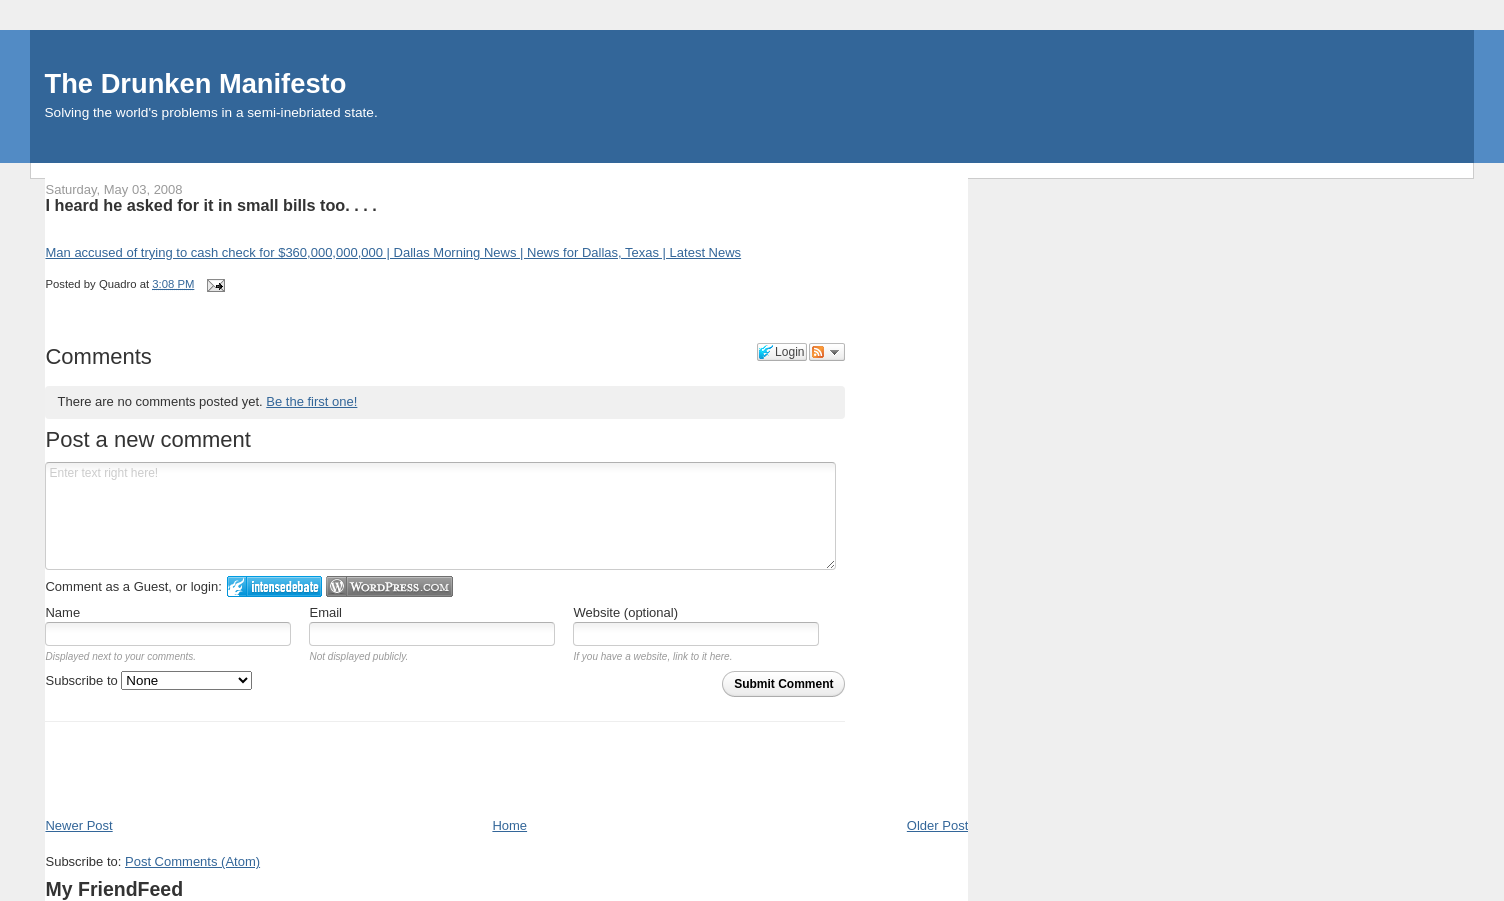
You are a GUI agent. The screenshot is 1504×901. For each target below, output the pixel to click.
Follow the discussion (827, 352)
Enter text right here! (440, 516)
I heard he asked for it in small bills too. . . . (210, 205)
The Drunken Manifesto (196, 83)
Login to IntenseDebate (274, 586)
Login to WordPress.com (389, 586)
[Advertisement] (162, 772)
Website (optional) (625, 612)
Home (509, 825)
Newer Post (78, 825)
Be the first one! (311, 401)
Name (62, 612)
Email (325, 612)
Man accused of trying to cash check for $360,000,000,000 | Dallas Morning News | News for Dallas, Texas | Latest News (393, 252)
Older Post (937, 825)
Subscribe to (148, 680)
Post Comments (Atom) (192, 861)
